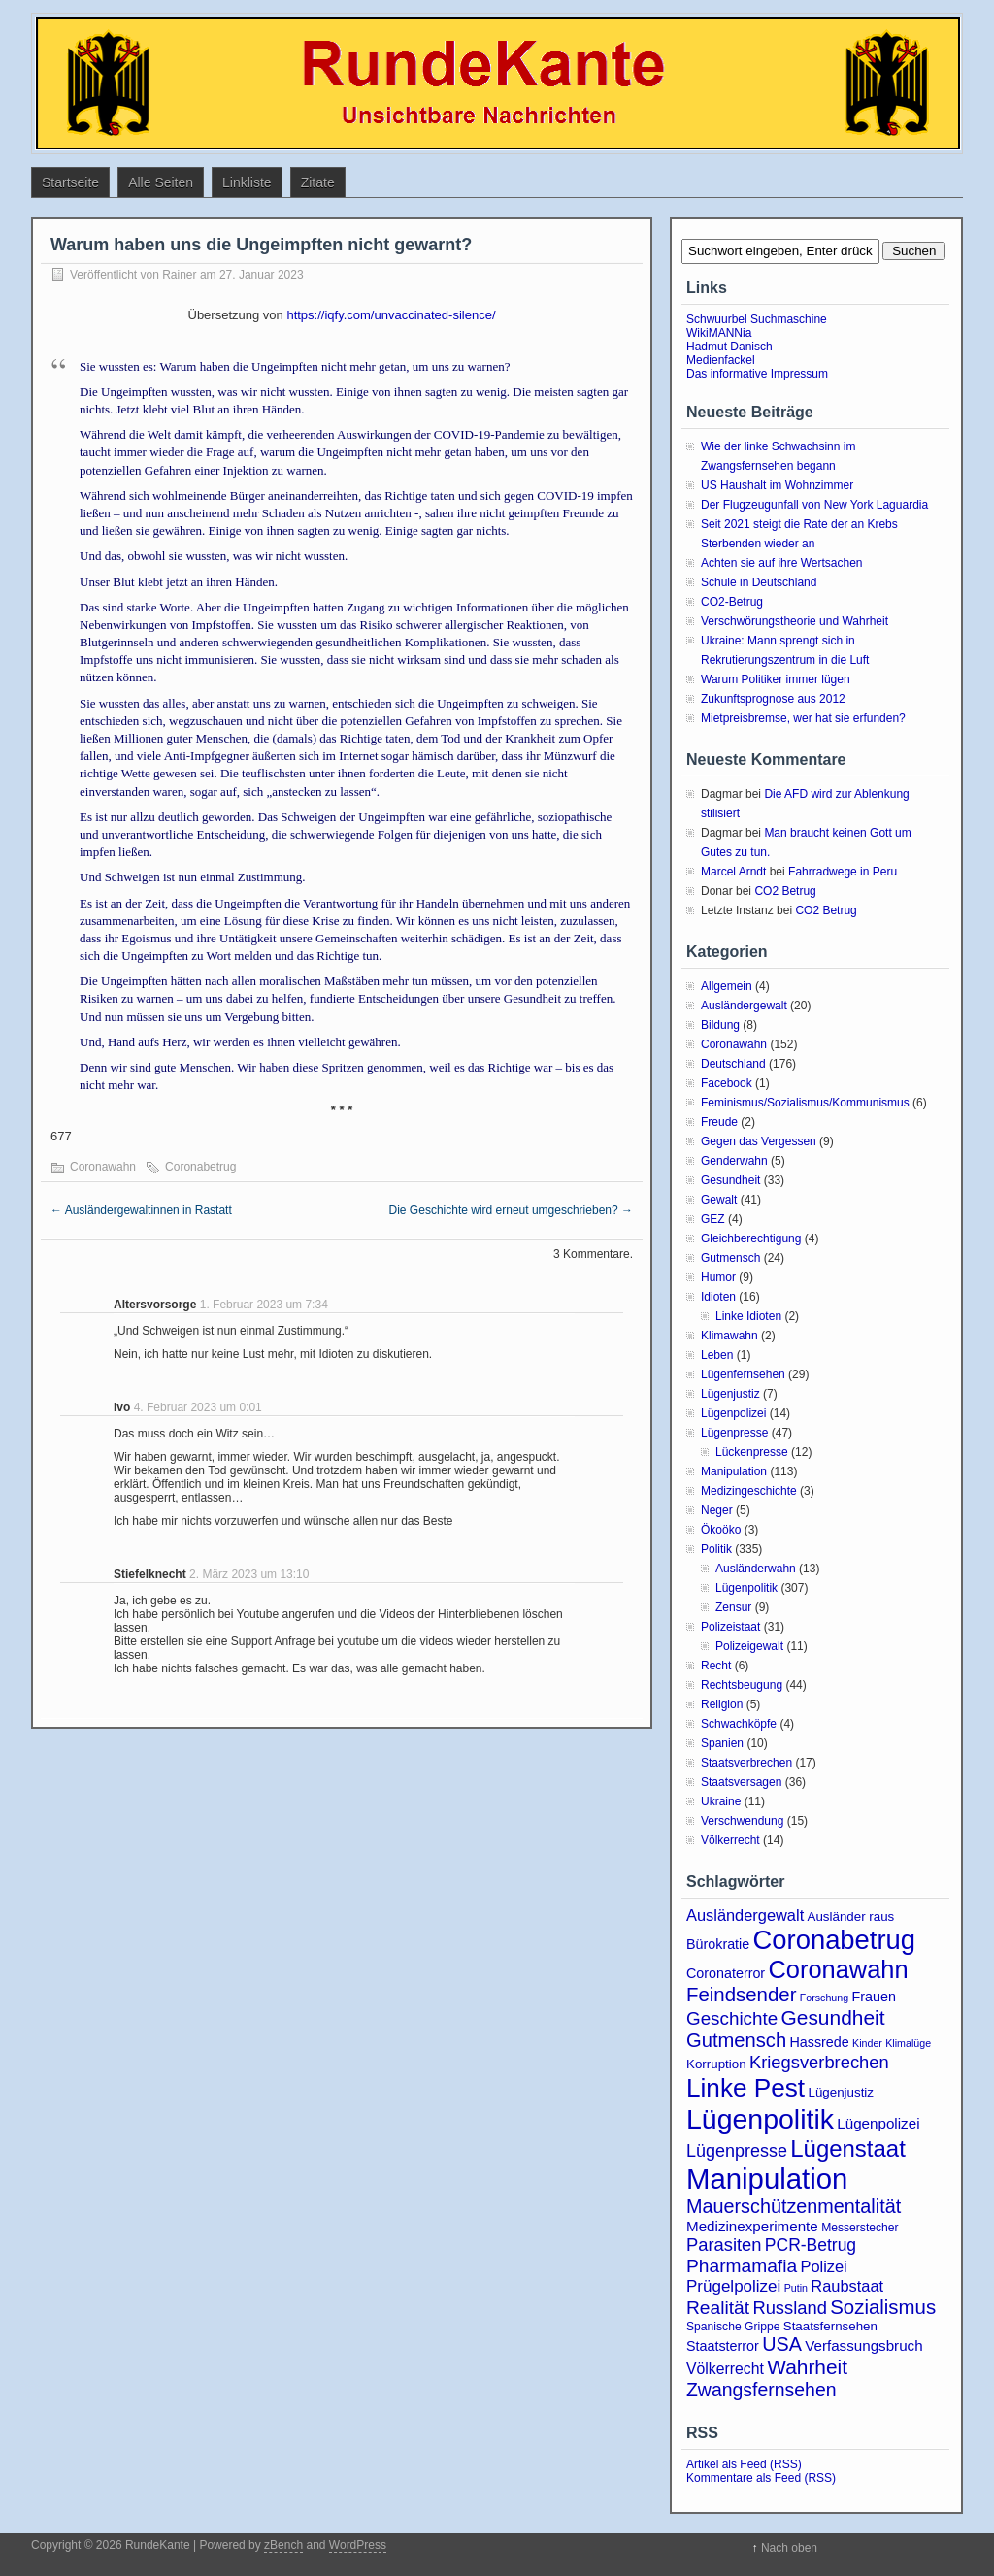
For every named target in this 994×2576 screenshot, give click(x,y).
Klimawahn (729, 1335)
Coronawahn (103, 1166)
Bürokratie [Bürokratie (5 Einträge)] (717, 1944)
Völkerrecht (730, 1840)
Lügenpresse (734, 1432)
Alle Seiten (160, 182)
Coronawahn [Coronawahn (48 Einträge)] (838, 1969)
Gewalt (719, 1199)
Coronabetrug (200, 1166)
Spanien (722, 1743)
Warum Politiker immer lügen (775, 679)
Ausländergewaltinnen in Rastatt (141, 1210)
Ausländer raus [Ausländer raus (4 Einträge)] (851, 1916)
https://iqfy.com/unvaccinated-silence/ (390, 315)
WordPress (357, 2545)
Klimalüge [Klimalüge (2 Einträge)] (908, 2043)
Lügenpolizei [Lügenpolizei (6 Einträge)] (878, 2123)
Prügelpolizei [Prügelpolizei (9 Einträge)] (733, 2286)
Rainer (179, 274)
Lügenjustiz (730, 1394)
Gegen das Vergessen (758, 1141)
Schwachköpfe (739, 1724)
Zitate (318, 182)
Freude (719, 1122)
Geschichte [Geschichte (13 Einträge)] (732, 2018)
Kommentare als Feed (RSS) (761, 2478)
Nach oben (789, 2548)
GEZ (713, 1219)
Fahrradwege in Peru (842, 871)
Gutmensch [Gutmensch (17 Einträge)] (736, 2040)
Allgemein (726, 986)
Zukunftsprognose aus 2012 (773, 699)
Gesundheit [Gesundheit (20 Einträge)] (833, 2017)
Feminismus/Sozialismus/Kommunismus (805, 1102)
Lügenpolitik (746, 1588)
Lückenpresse (751, 1452)
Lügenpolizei (733, 1413)
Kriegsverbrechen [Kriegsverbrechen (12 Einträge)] (819, 2062)
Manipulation (734, 1471)
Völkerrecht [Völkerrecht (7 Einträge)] (725, 2369)
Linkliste (247, 182)
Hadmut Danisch (729, 346)
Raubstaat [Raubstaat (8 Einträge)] (847, 2286)
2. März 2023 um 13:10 (249, 1574)
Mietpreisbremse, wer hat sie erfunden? (803, 718)
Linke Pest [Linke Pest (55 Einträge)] (745, 2087)
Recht (716, 1665)
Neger (717, 1510)
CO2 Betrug (784, 891)
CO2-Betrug (732, 602)
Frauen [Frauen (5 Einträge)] (874, 1996)
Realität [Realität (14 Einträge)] (717, 2307)
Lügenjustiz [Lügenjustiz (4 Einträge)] (841, 2092)
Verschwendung (742, 1821)
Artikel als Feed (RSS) (744, 2464)
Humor (718, 1277)
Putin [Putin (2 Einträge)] (796, 2288)
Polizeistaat (730, 1627)
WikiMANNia (718, 333)
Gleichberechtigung (751, 1238)
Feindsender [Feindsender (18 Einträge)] (741, 1994)
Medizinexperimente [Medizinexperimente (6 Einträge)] (752, 2226)
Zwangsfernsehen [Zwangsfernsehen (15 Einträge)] (761, 2389)
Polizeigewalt (749, 1646)
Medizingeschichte (749, 1491)
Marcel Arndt (733, 871)
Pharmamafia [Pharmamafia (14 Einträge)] (741, 2266)
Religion (722, 1704)
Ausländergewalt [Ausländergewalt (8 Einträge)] (745, 1915)
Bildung (720, 1025)
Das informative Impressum (757, 373)
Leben (717, 1355)
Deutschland (733, 1064)
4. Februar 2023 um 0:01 (198, 1407)
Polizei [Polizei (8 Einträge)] (823, 2266)
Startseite (70, 182)
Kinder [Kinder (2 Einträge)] (867, 2043)
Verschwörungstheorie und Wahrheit (794, 621)
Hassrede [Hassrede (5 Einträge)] (819, 2042)
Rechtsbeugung (741, 1685)
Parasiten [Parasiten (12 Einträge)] (724, 2244)
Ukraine (721, 1801)
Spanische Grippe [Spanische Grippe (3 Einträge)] (732, 2326)
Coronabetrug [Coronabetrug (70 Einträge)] (834, 1940)
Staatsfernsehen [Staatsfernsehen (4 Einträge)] (830, 2326)
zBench (283, 2545)
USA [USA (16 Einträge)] (782, 2344)
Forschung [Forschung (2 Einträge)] (824, 1997)
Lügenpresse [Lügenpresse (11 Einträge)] (736, 2151)
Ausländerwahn (755, 1568)
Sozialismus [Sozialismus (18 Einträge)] (883, 2307)
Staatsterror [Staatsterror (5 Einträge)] (722, 2346)
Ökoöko (721, 1529)
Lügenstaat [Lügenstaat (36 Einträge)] (848, 2148)
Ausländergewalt (744, 1005)
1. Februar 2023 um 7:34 (264, 1304)
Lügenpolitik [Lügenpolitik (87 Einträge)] (760, 2118)
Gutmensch (730, 1258)
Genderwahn (734, 1161)
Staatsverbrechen (746, 1762)
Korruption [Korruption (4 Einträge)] (716, 2064)
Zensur (733, 1607)
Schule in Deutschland (758, 582)
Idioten (718, 1297)
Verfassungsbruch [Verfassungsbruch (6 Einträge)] (863, 2345)
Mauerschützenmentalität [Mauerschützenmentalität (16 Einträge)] (793, 2206)
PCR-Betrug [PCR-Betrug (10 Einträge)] (810, 2245)
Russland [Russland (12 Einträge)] (789, 2307)
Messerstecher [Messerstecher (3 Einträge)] (860, 2227)
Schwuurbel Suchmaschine (756, 319)
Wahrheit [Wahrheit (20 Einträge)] (807, 2367)
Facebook (726, 1083)
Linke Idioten (748, 1316)
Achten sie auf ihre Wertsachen (782, 563)
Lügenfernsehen (743, 1374)
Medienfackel (720, 360)
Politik (716, 1549)
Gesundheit (730, 1180)
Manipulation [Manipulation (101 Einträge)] (766, 2179)
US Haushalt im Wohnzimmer (777, 485)
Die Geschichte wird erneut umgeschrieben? (511, 1210)
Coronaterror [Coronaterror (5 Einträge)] (725, 1973)
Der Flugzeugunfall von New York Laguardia (814, 505)
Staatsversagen (741, 1782)
